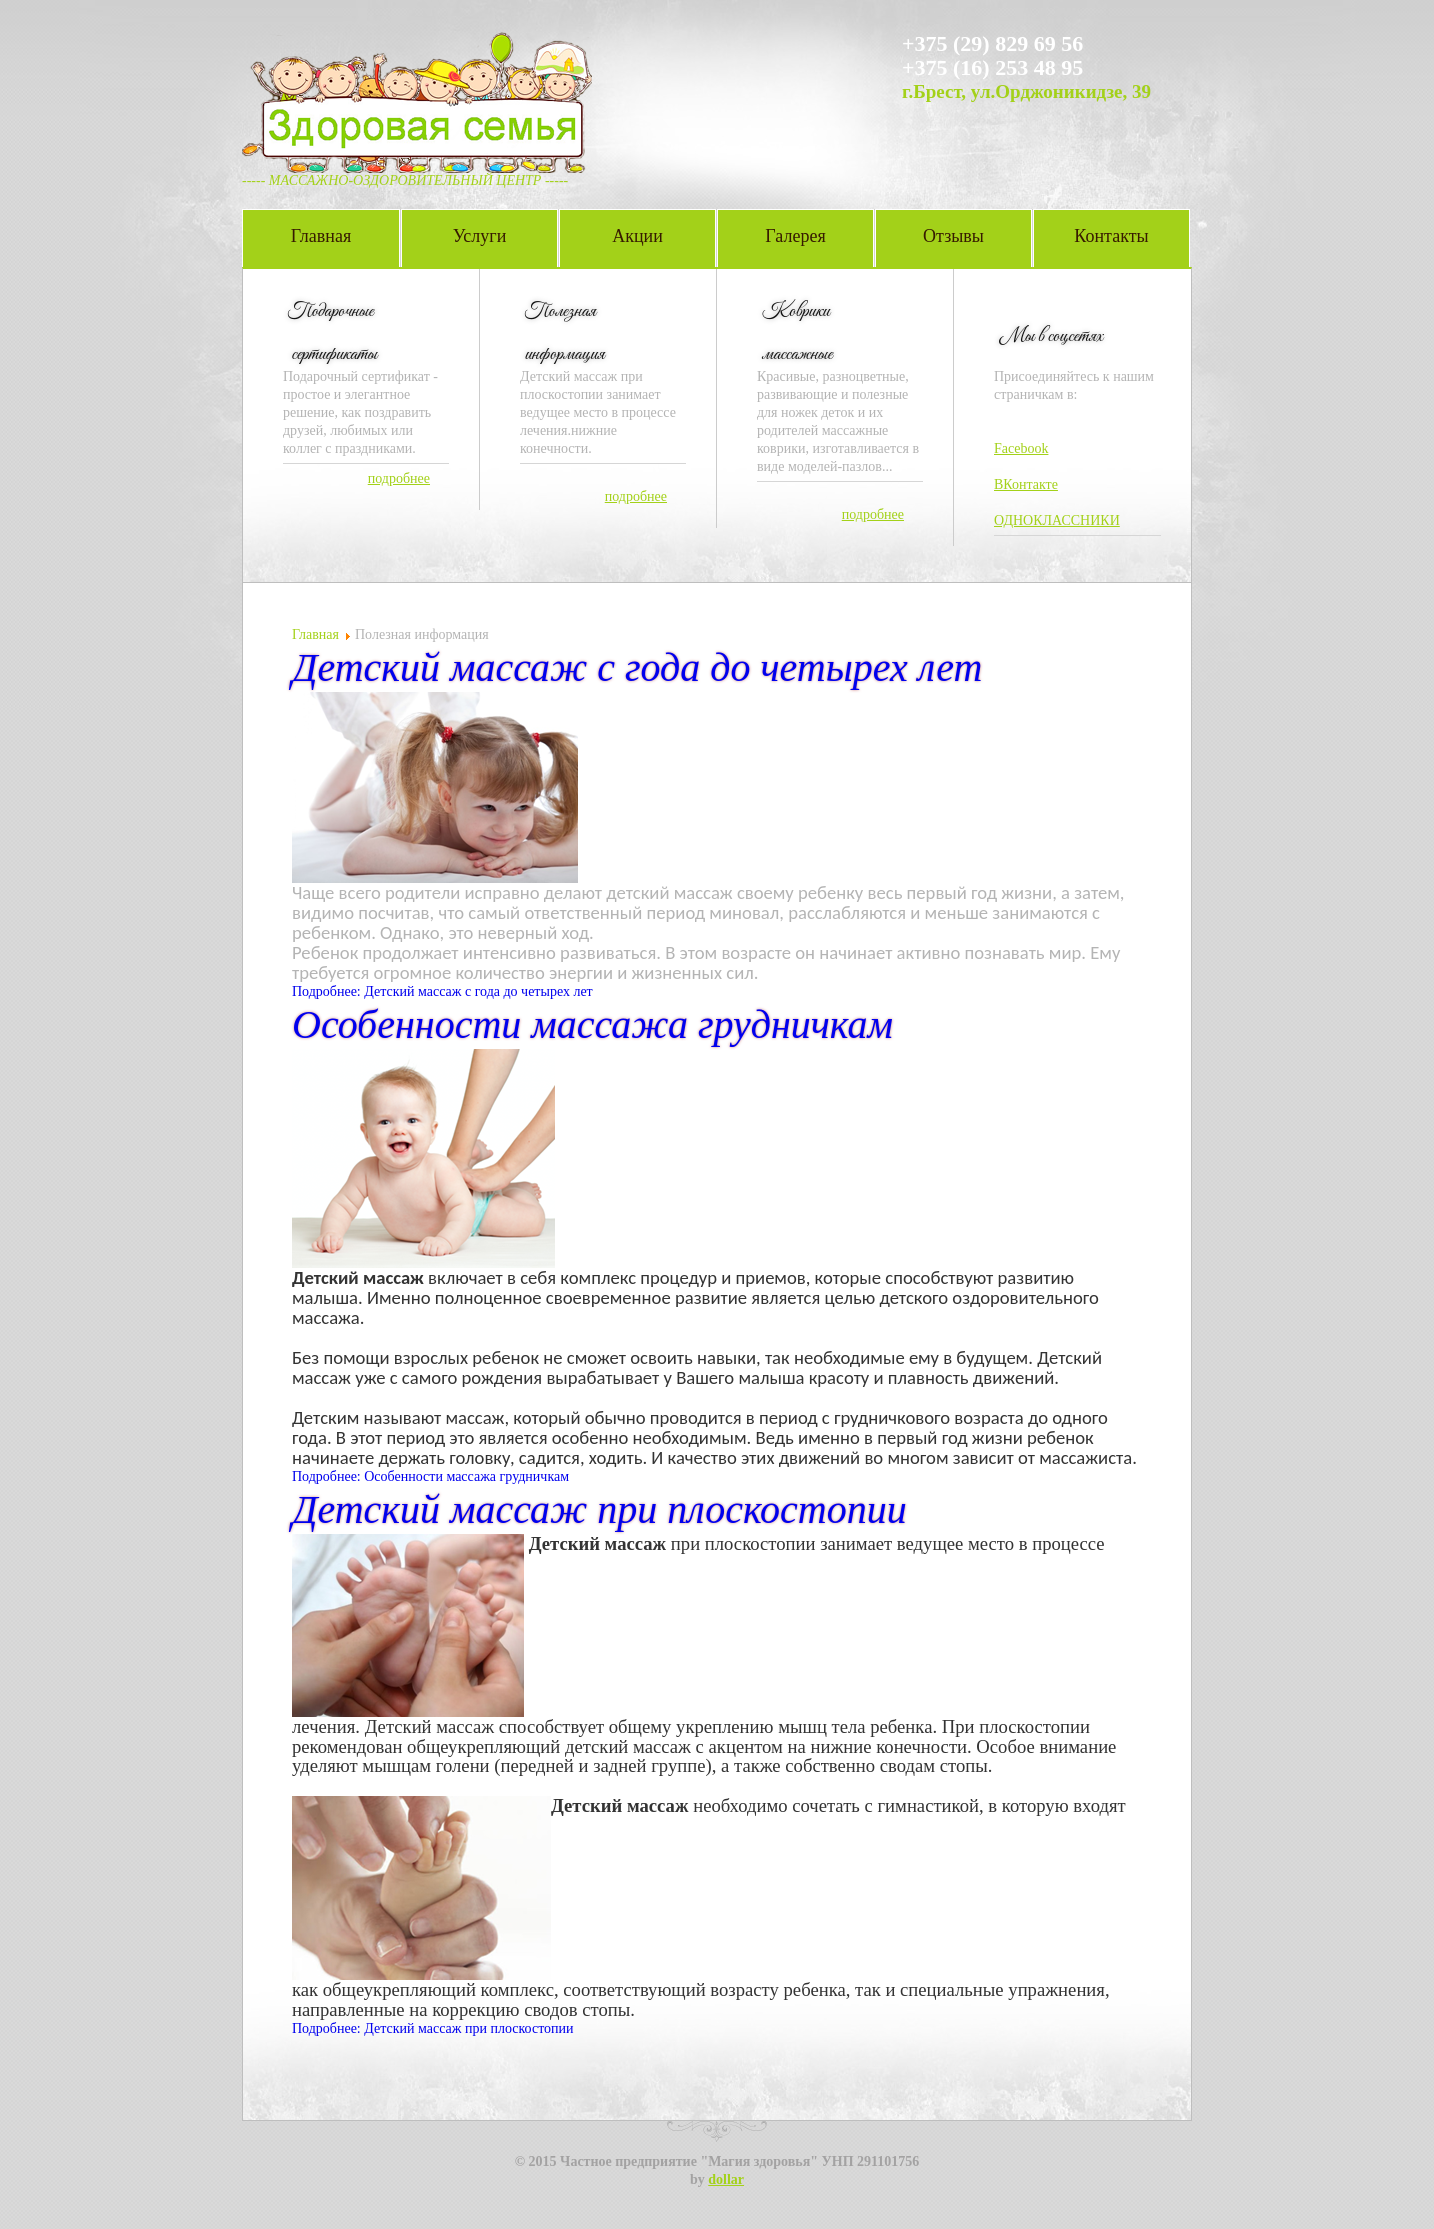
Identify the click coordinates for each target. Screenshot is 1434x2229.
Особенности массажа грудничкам (592, 1024)
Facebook (1021, 448)
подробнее (399, 478)
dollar (726, 2179)
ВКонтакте (1026, 484)
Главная (321, 236)
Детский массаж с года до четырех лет (637, 667)
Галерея (795, 236)
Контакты (1111, 236)
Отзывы (953, 236)
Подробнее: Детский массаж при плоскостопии (433, 2028)
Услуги (480, 236)
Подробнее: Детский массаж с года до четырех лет (442, 991)
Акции (637, 236)
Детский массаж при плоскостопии (599, 1509)
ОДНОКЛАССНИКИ (1057, 520)
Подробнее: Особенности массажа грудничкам (430, 1476)
